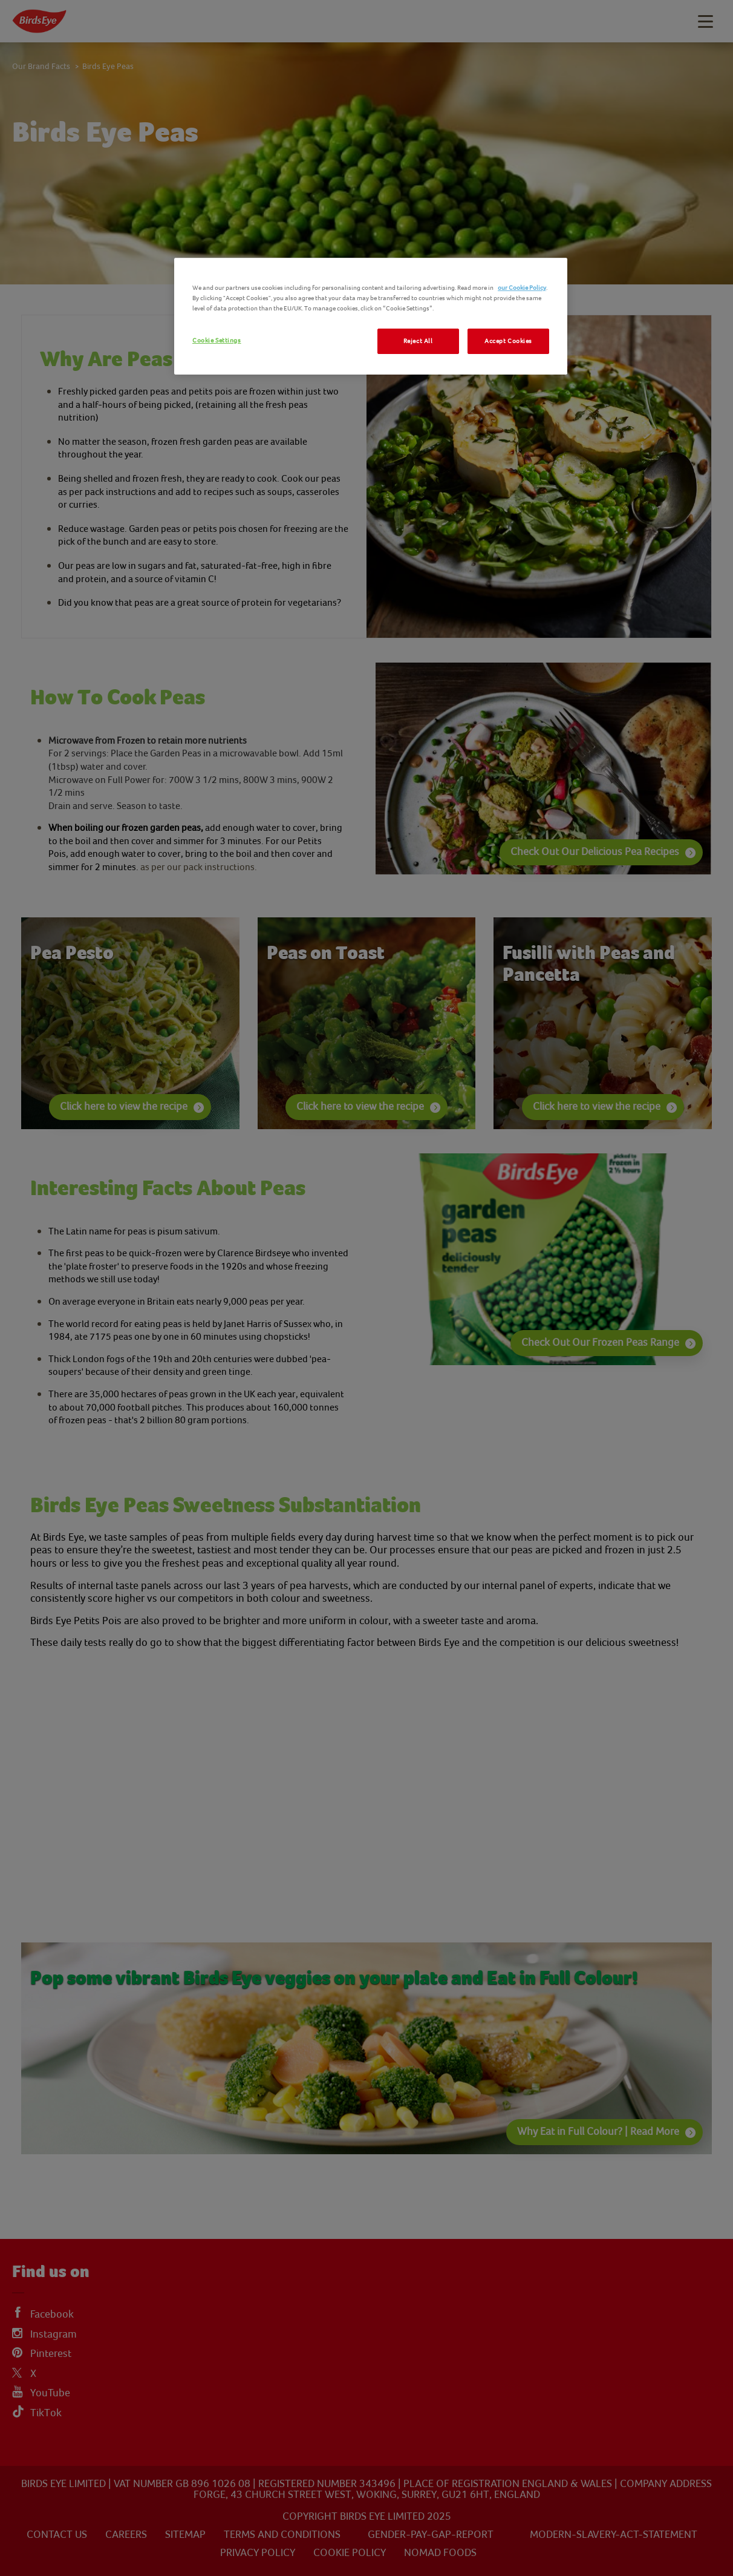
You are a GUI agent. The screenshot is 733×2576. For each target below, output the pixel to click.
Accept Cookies (508, 341)
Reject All (418, 341)
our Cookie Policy (522, 288)
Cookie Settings (216, 340)
